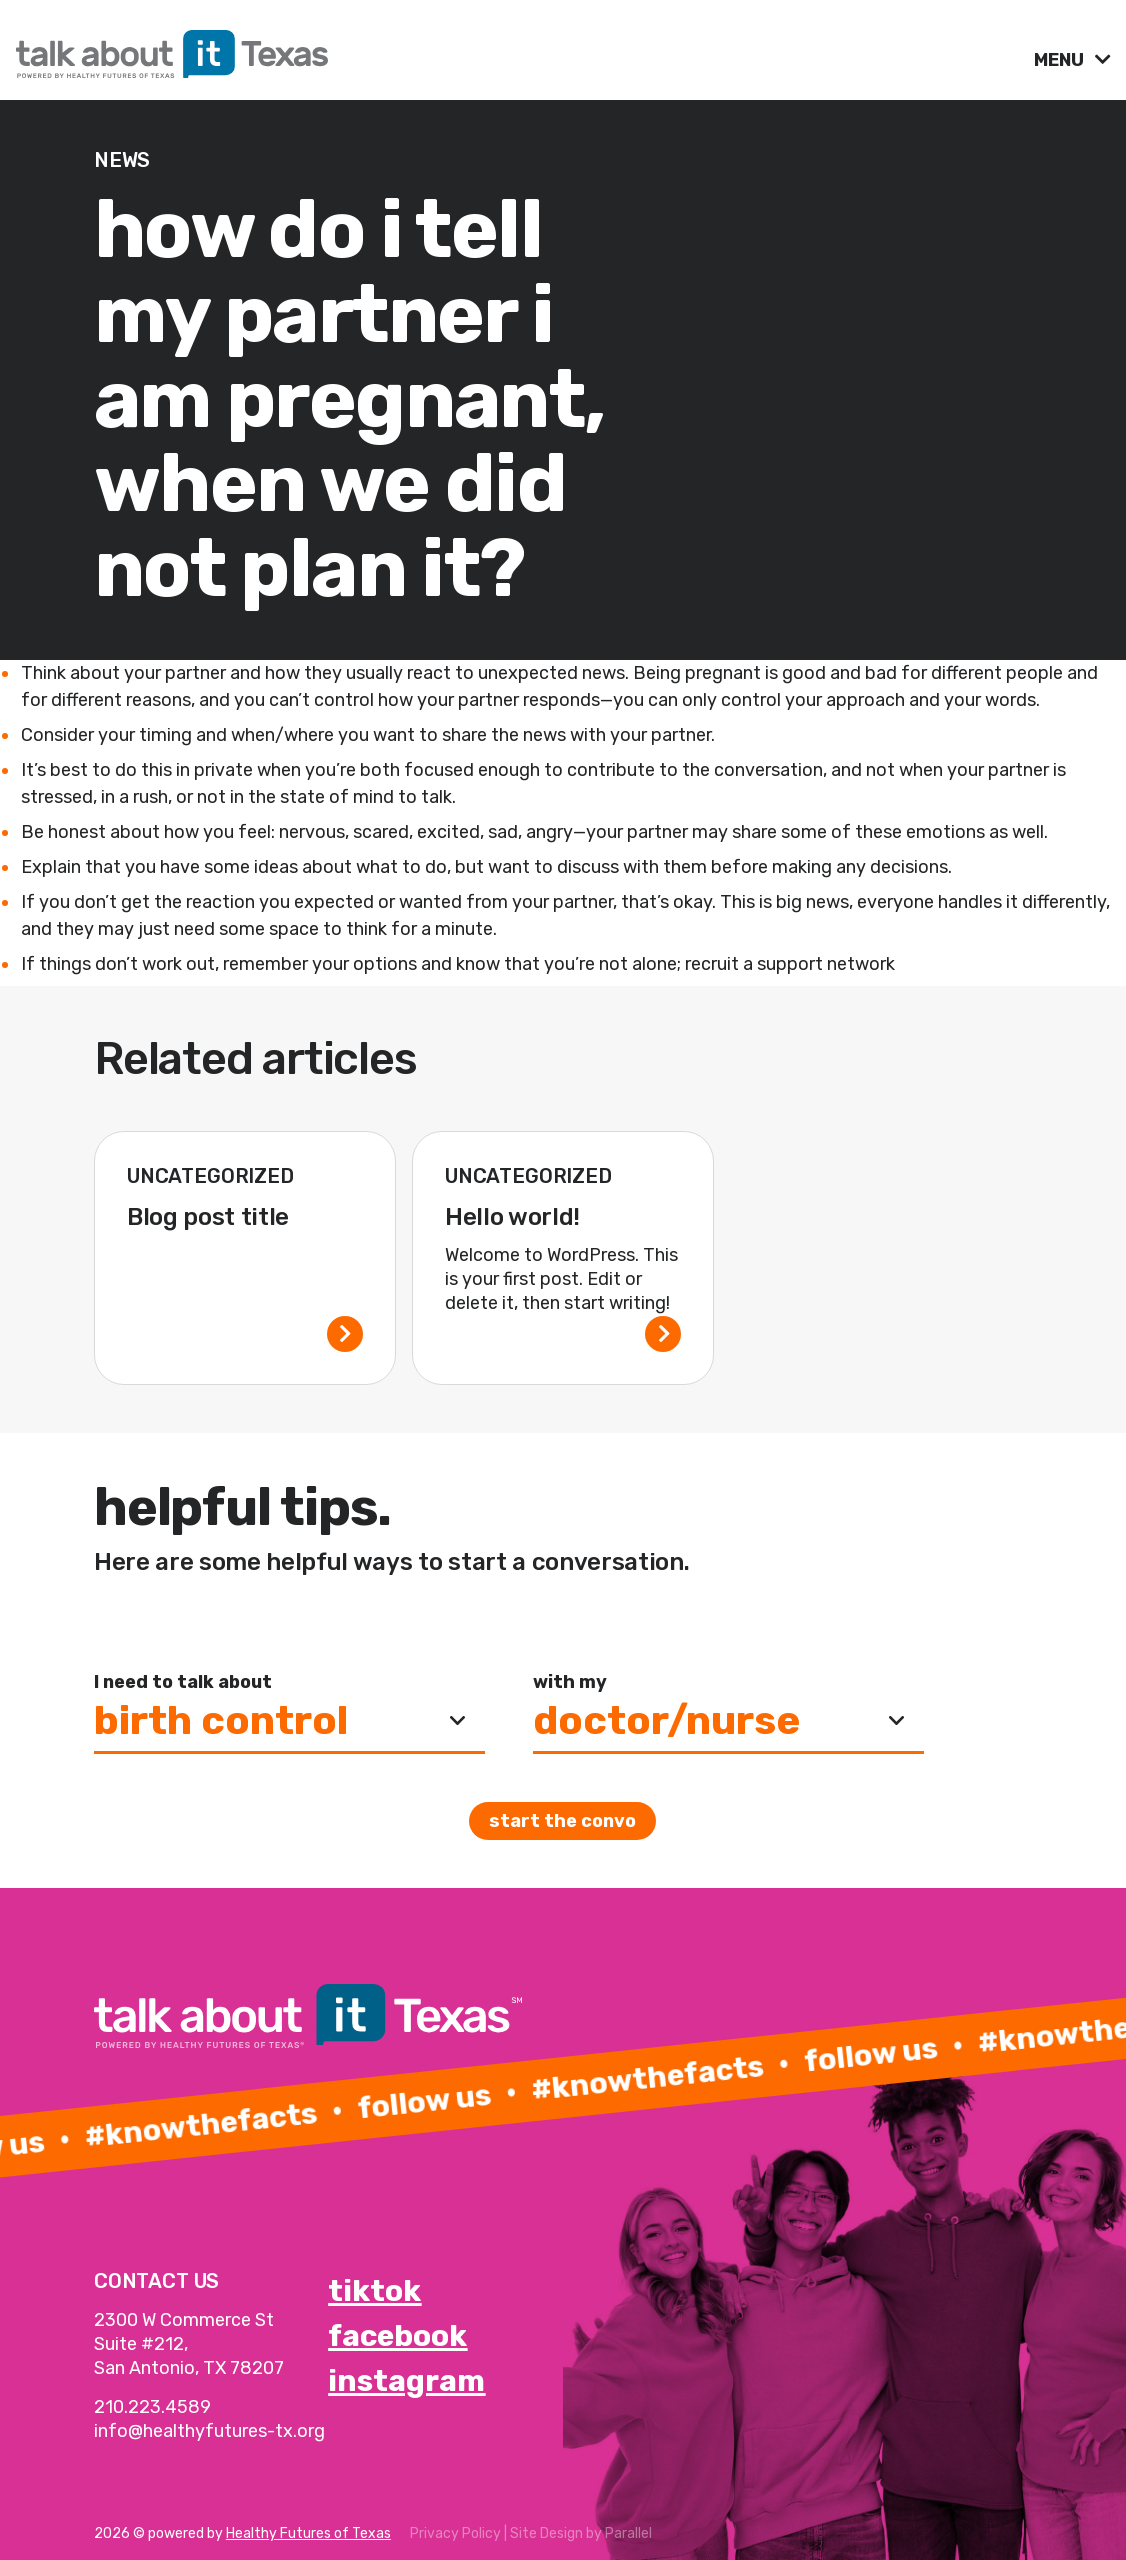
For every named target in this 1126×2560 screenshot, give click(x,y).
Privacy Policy (455, 2533)
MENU (1061, 60)
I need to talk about (183, 1682)
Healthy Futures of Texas (308, 2533)
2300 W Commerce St (184, 2320)
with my (570, 1682)
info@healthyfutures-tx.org (209, 2431)
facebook (397, 2336)
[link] (517, 49)
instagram (406, 2381)
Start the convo (562, 1821)
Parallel (628, 2533)
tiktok (374, 2291)
